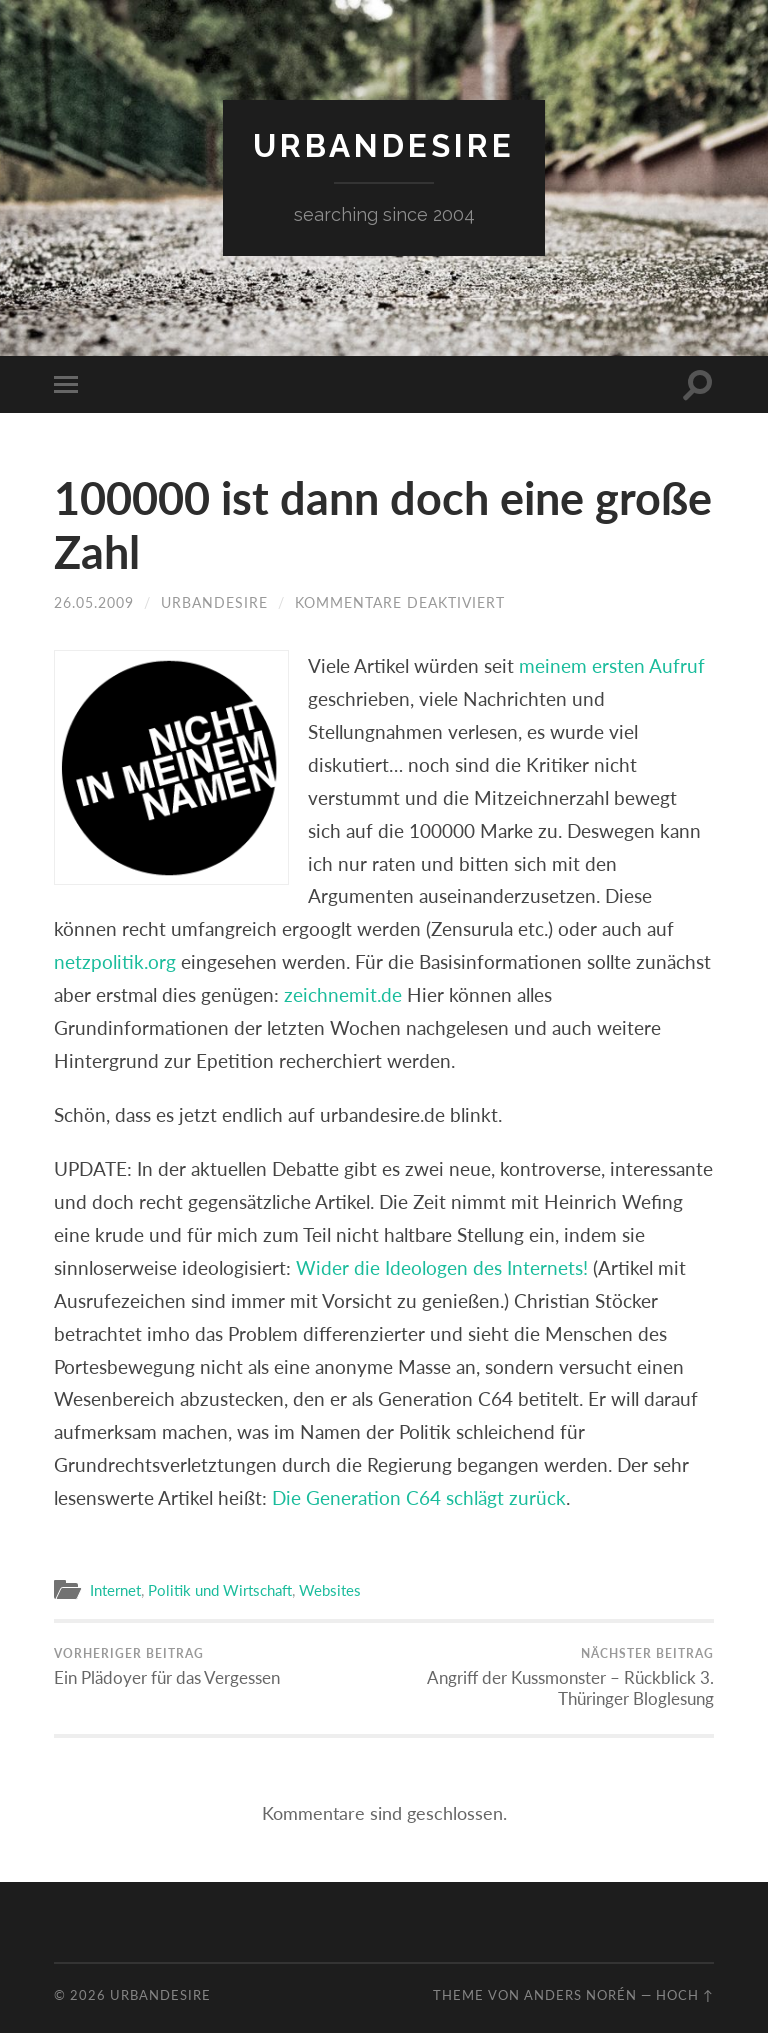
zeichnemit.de (343, 994)
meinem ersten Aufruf (612, 665)
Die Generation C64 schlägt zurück (419, 1497)
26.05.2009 (94, 602)
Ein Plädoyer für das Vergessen (167, 1667)
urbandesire (384, 145)
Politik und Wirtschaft (220, 1590)
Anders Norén (580, 1995)
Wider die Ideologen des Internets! (442, 1267)
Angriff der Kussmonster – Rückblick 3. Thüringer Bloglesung (553, 1677)
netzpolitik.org (115, 961)
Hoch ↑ (685, 1995)
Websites (330, 1590)
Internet (115, 1590)
